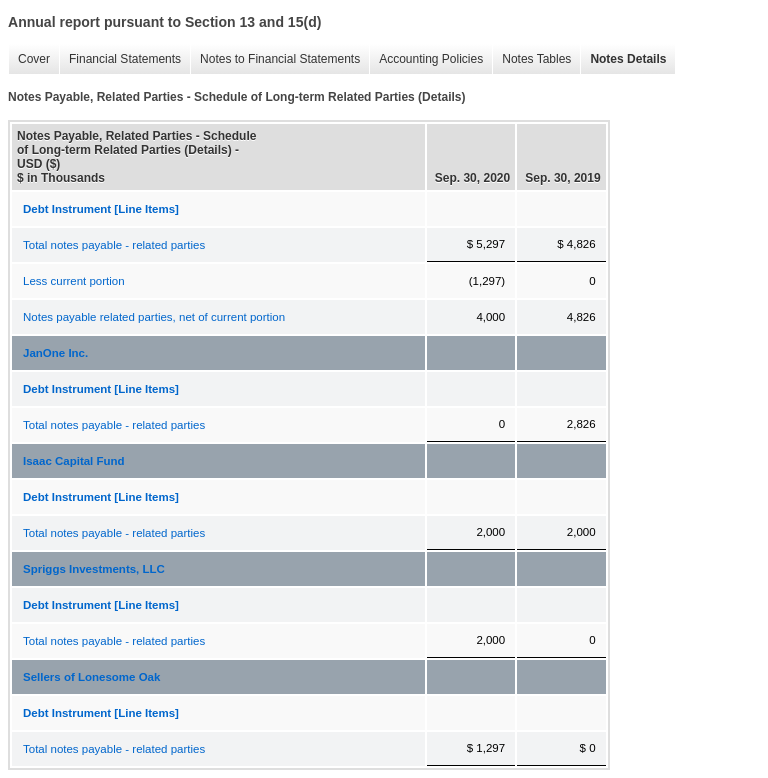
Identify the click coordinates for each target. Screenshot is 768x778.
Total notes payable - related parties (114, 245)
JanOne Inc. (55, 353)
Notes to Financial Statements (275, 59)
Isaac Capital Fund (74, 461)
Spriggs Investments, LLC (94, 569)
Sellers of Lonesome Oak (91, 677)
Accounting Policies (426, 59)
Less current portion (74, 281)
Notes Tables (531, 59)
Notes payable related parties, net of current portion (154, 317)
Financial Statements (120, 59)
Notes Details (623, 59)
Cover (29, 59)
